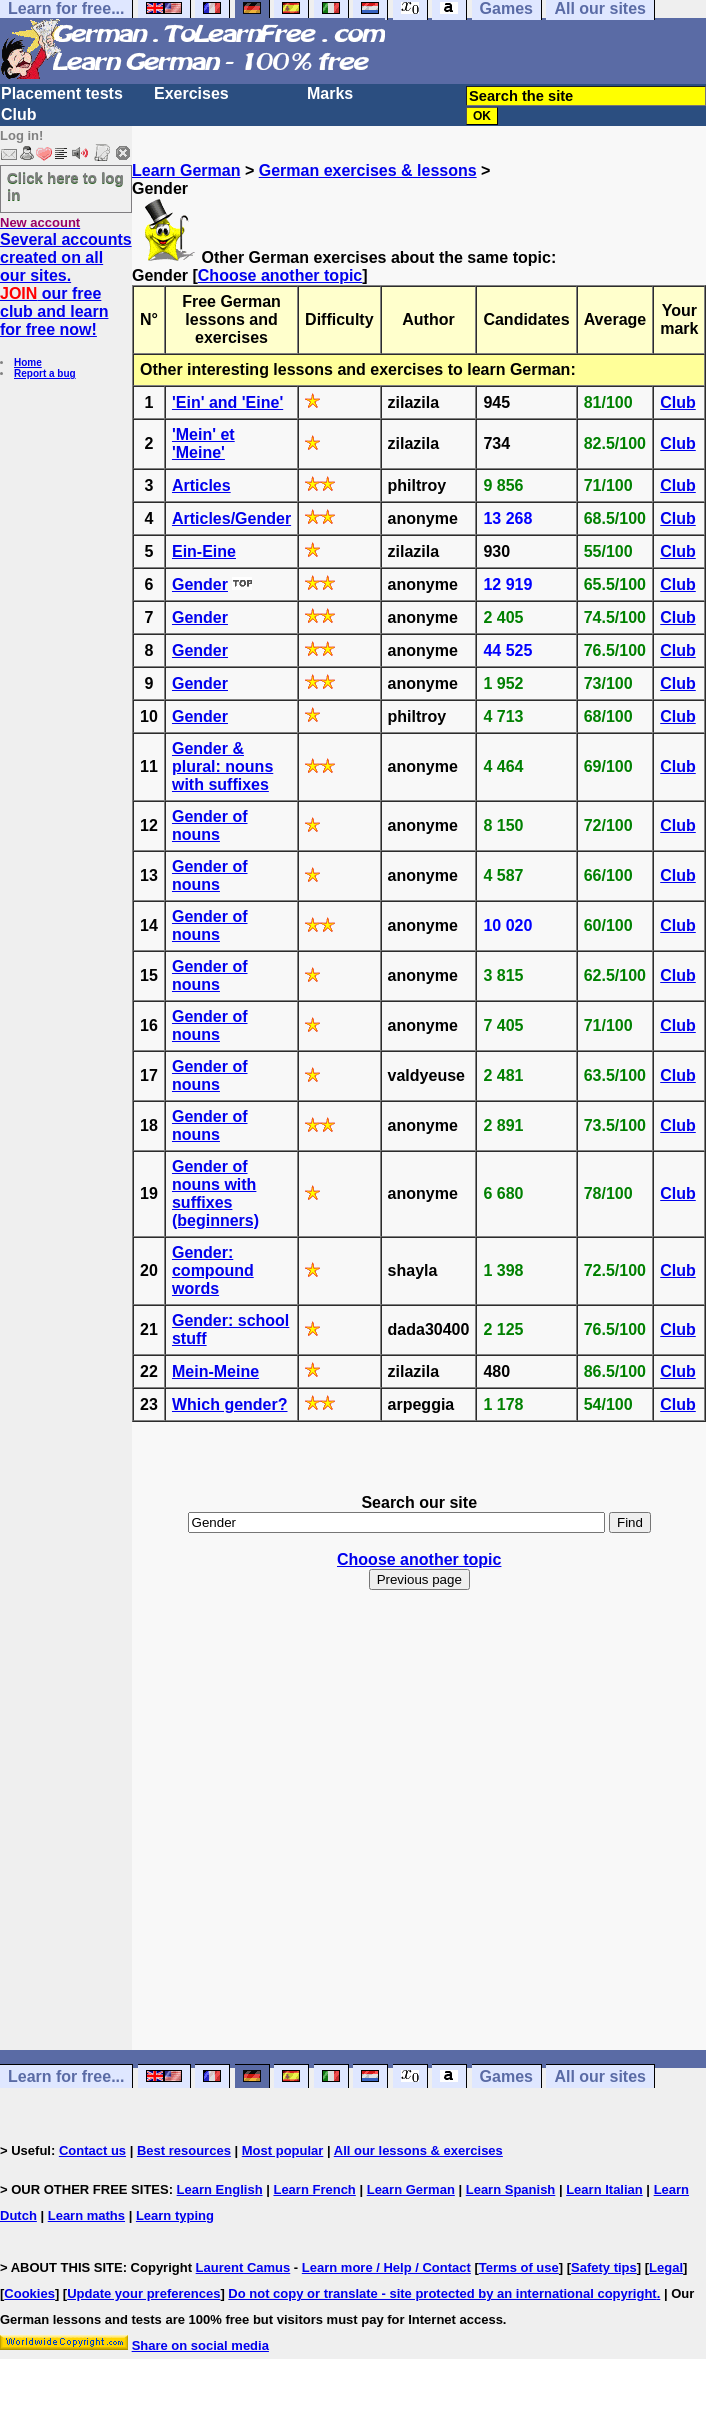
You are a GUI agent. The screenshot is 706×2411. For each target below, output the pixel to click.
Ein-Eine (204, 551)
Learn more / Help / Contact (386, 2267)
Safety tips (604, 2267)
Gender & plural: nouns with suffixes (222, 766)
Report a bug (45, 373)
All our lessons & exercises (418, 2150)
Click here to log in (65, 186)
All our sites (600, 2076)
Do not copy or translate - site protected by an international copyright (442, 2293)
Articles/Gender (231, 518)
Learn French (314, 2189)
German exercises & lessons (368, 170)
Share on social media (200, 2345)
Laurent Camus (243, 2267)
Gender (200, 584)
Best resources (184, 2150)
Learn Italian (604, 2189)
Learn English (220, 2189)
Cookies (29, 2293)
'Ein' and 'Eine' (227, 402)
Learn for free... (66, 2076)
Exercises (191, 93)
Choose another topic (280, 275)
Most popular (283, 2150)
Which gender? (230, 1404)
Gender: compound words (213, 1270)
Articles (201, 485)
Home (28, 362)
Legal (666, 2267)
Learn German (186, 170)
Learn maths (86, 2215)
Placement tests (62, 93)
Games (506, 2076)
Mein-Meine (215, 1371)
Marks (330, 93)
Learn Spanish (511, 2189)
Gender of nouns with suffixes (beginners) (215, 1193)
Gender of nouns (210, 825)
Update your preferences (143, 2293)
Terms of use (519, 2267)
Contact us (92, 2150)
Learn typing (175, 2215)
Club (19, 114)
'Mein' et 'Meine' (203, 443)
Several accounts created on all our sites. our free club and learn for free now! (66, 284)
